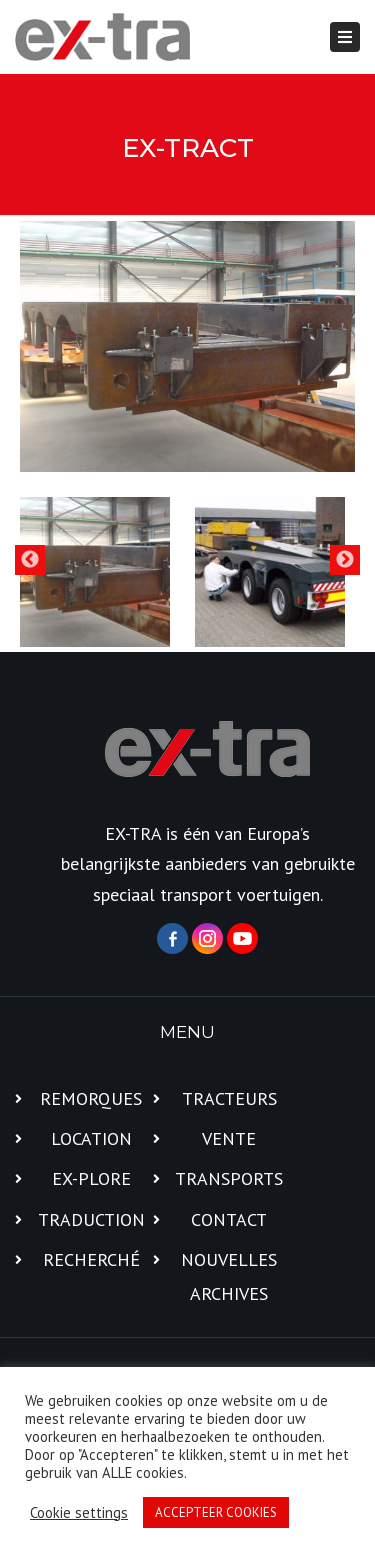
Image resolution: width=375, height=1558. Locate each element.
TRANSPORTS (229, 1178)
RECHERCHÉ (91, 1259)
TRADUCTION (91, 1219)
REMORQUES (91, 1098)
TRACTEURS (229, 1098)
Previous (30, 560)
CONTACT (229, 1219)
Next (345, 560)
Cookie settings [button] (79, 1513)
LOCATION (91, 1138)
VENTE (229, 1138)
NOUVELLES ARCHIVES (229, 1276)
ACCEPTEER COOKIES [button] (216, 1512)
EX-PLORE (91, 1178)
